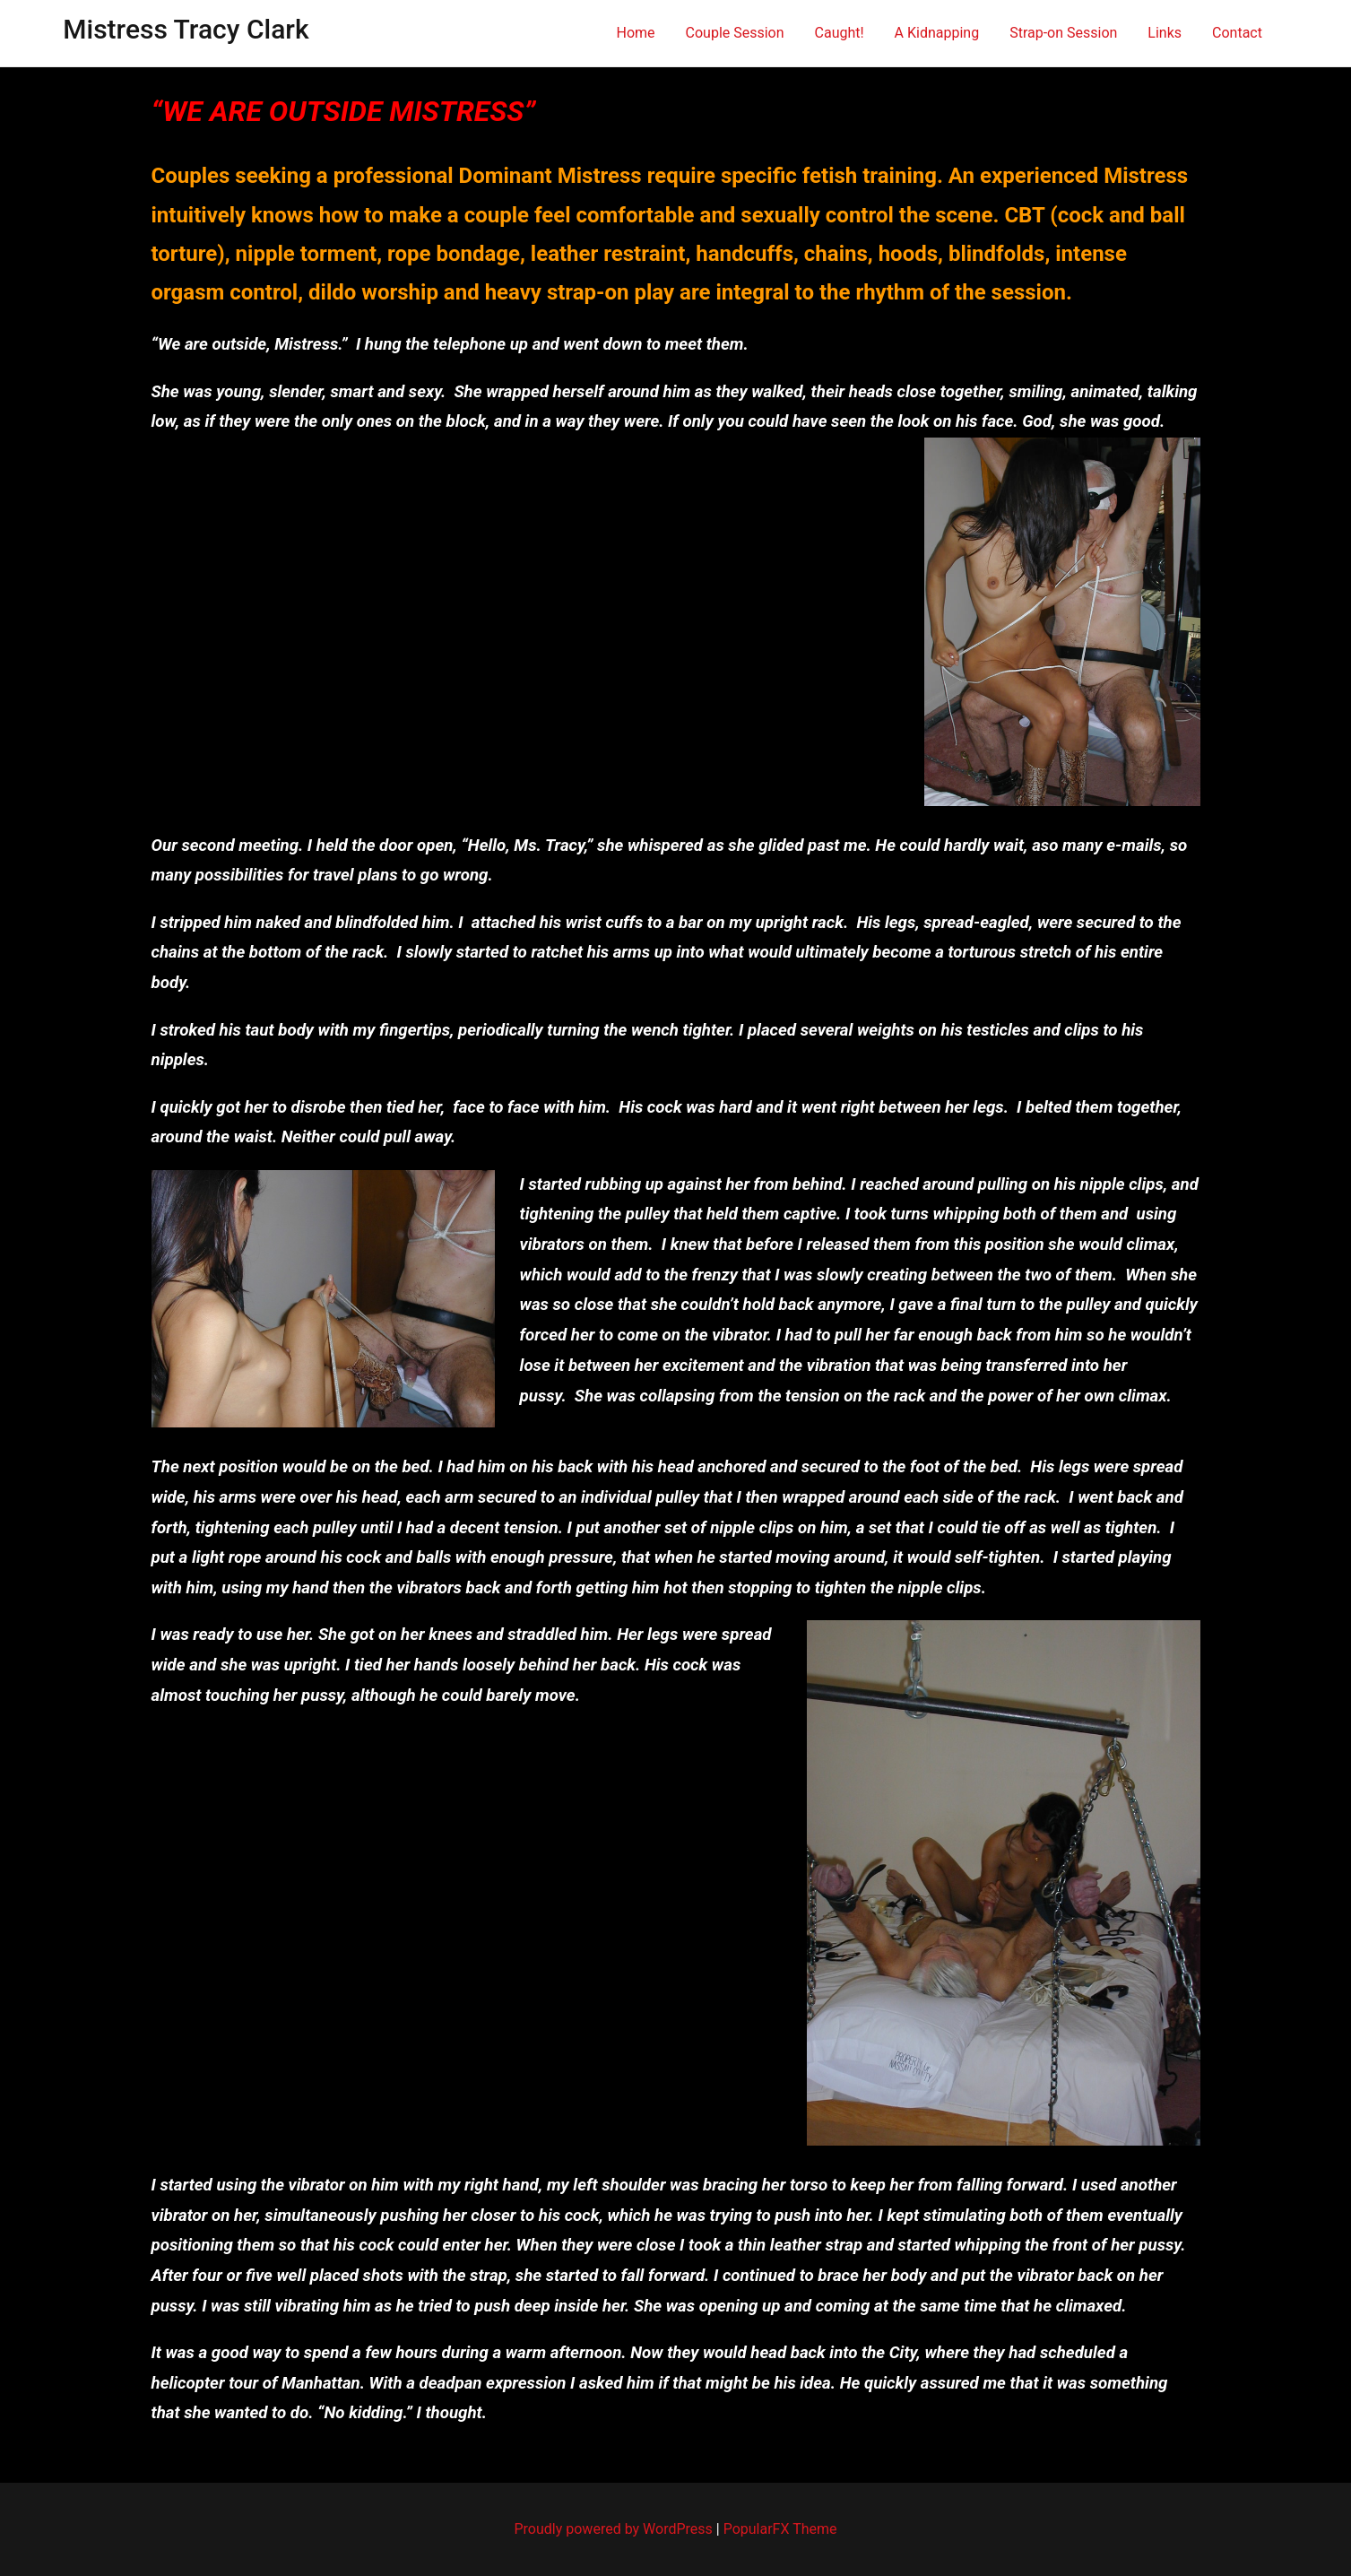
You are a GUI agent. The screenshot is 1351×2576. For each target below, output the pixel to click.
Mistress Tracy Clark (185, 29)
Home (636, 32)
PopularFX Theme (780, 2528)
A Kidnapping (937, 32)
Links (1164, 32)
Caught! (839, 32)
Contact (1237, 32)
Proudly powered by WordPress (615, 2528)
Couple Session (735, 32)
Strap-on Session (1063, 32)
